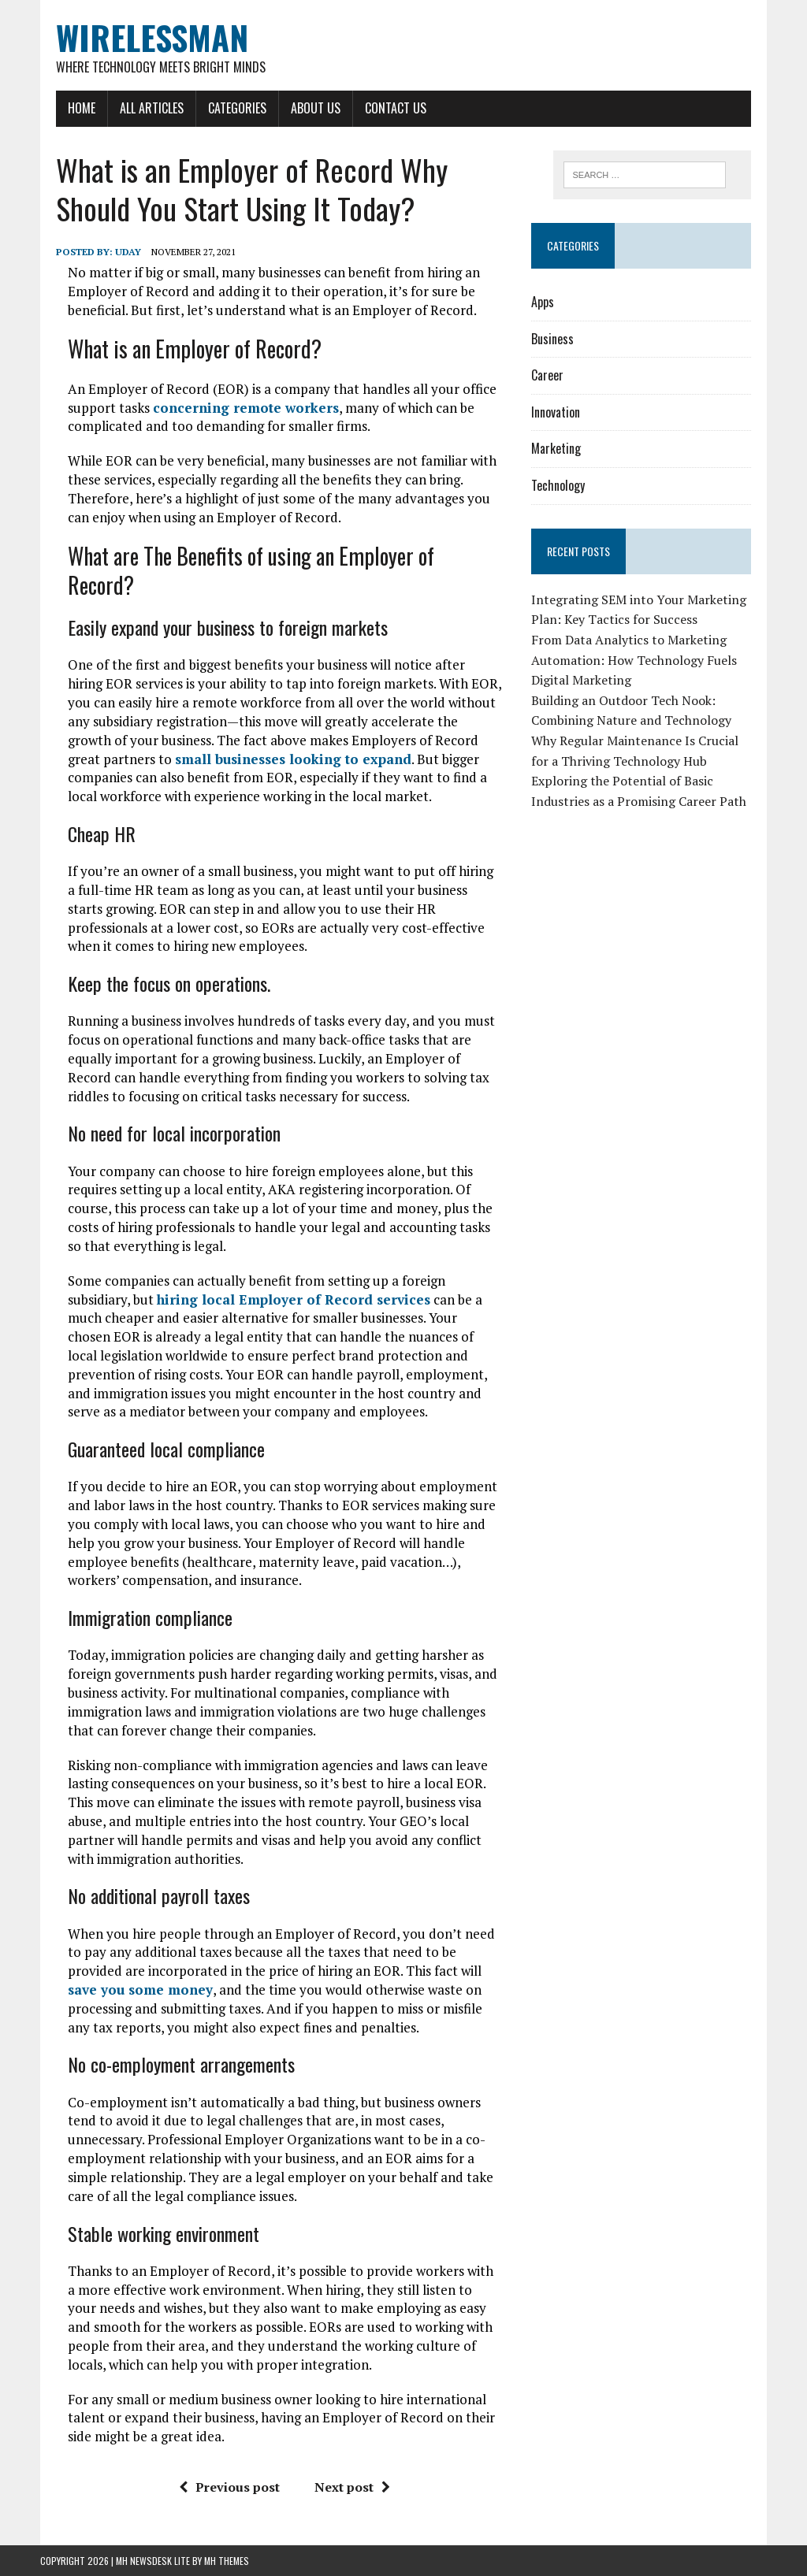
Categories (237, 107)
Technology (558, 485)
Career (547, 375)
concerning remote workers (246, 408)
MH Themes (226, 2560)
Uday (128, 252)
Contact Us (395, 107)
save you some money (140, 1989)
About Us (315, 107)
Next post (352, 2487)
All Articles (152, 107)
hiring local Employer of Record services (293, 1299)
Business (552, 338)
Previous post (229, 2487)
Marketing (556, 448)
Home (81, 107)
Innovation (555, 412)
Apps (542, 301)
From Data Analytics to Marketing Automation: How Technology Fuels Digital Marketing (634, 660)
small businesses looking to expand (293, 759)
